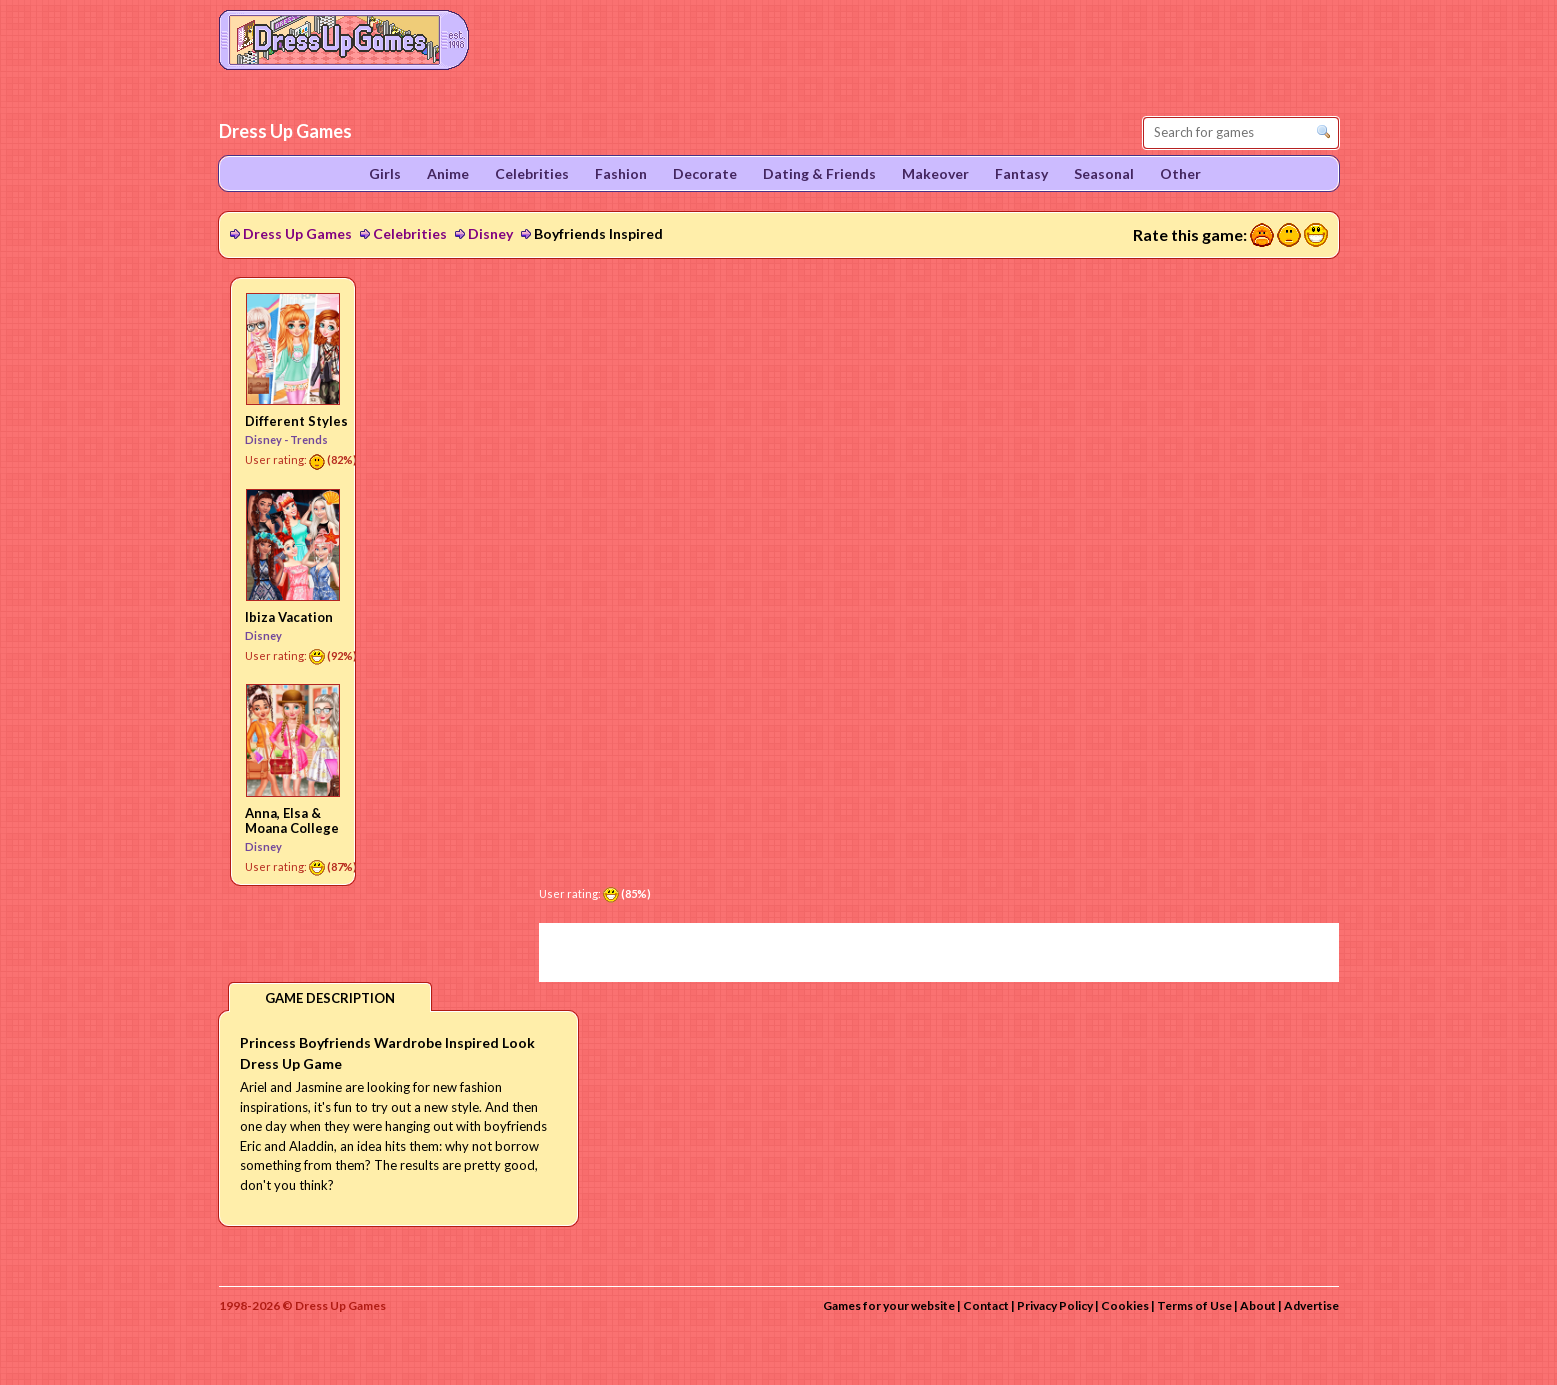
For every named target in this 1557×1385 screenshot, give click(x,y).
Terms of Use (1194, 1305)
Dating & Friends (819, 173)
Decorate (705, 173)
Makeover (935, 173)
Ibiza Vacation (289, 617)
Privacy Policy (1055, 1305)
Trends (309, 439)
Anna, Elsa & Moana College (292, 820)
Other (1180, 173)
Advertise (1311, 1305)
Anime (448, 173)
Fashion (621, 173)
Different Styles (296, 421)
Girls (385, 173)
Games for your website (889, 1305)
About (1258, 1305)
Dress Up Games (297, 233)
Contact (986, 1305)
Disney (490, 233)
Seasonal (1104, 173)
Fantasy (1021, 173)
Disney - (267, 439)
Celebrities (410, 233)
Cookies (1125, 1305)
